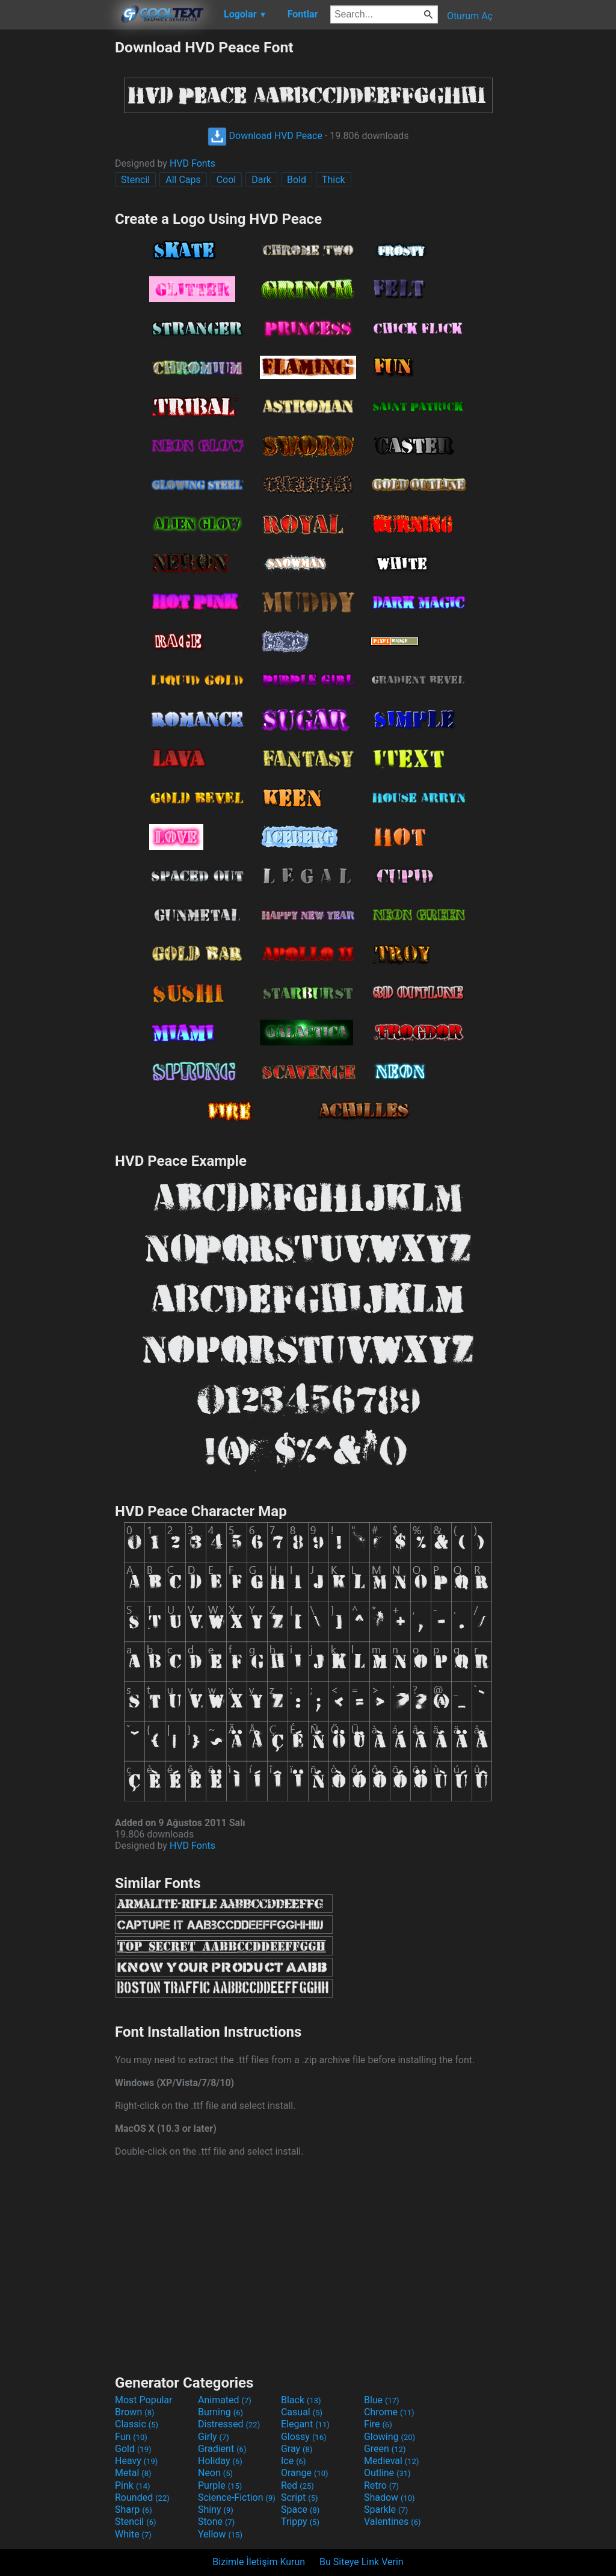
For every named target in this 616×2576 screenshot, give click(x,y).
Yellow (220, 2534)
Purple (220, 2485)
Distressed (229, 2424)
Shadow (389, 2497)
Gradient (222, 2448)
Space (300, 2509)
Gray (296, 2448)
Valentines (392, 2521)
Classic (136, 2424)
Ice (293, 2460)
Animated (224, 2400)
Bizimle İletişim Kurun (258, 2562)
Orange (304, 2472)
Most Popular (144, 2400)
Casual (301, 2412)
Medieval (391, 2460)
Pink (132, 2485)
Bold (296, 179)
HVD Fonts (192, 163)
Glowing (389, 2436)
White (133, 2534)
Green (385, 2448)
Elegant (305, 2424)
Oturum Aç (470, 16)
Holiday (220, 2460)
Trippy (300, 2521)
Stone (216, 2521)
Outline (387, 2472)
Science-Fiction (237, 2497)
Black (301, 2400)
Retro (381, 2485)
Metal (133, 2472)
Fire (378, 2424)
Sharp (133, 2509)
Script (299, 2497)
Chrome (389, 2412)
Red (297, 2485)
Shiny (215, 2509)
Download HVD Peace (265, 135)
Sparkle (386, 2509)
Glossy (304, 2436)
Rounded (142, 2497)
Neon (215, 2472)
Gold (133, 2448)
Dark (261, 179)
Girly (213, 2436)
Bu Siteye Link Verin (361, 2562)
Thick (333, 179)
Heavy (136, 2460)
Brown (134, 2412)
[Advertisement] (57, 219)
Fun (131, 2436)
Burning (220, 2412)
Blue (381, 2400)
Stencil (135, 179)
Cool (226, 179)
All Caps (183, 179)
